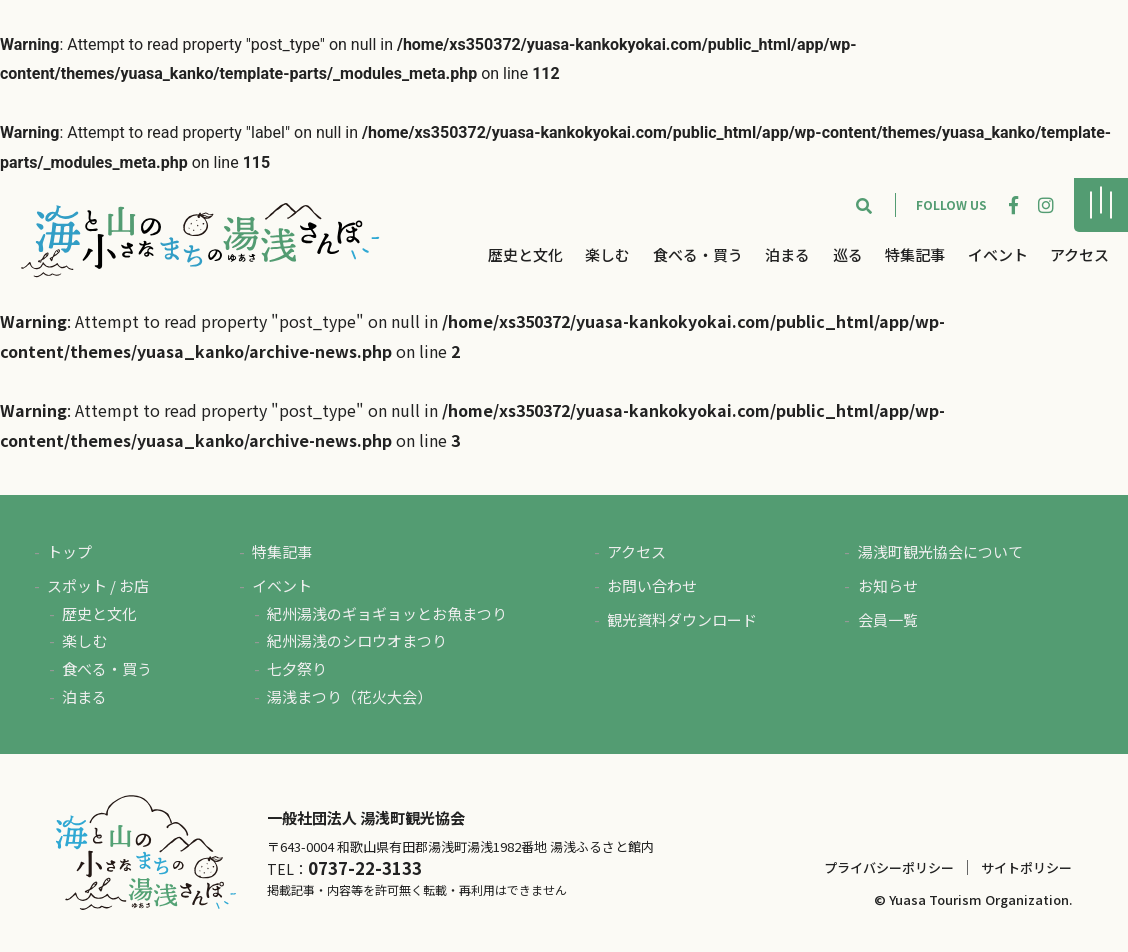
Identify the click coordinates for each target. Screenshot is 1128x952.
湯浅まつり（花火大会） (349, 696)
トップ (69, 551)
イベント (998, 254)
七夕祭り (297, 668)
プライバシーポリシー (889, 867)
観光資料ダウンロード (682, 619)
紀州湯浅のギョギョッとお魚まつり (387, 613)
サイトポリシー (1026, 867)
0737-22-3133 (365, 868)
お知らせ (888, 585)
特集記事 (915, 254)
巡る (848, 254)
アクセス (1079, 254)
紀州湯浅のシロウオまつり (357, 640)
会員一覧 (888, 619)
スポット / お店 (98, 585)
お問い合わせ (652, 585)
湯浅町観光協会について (940, 551)
